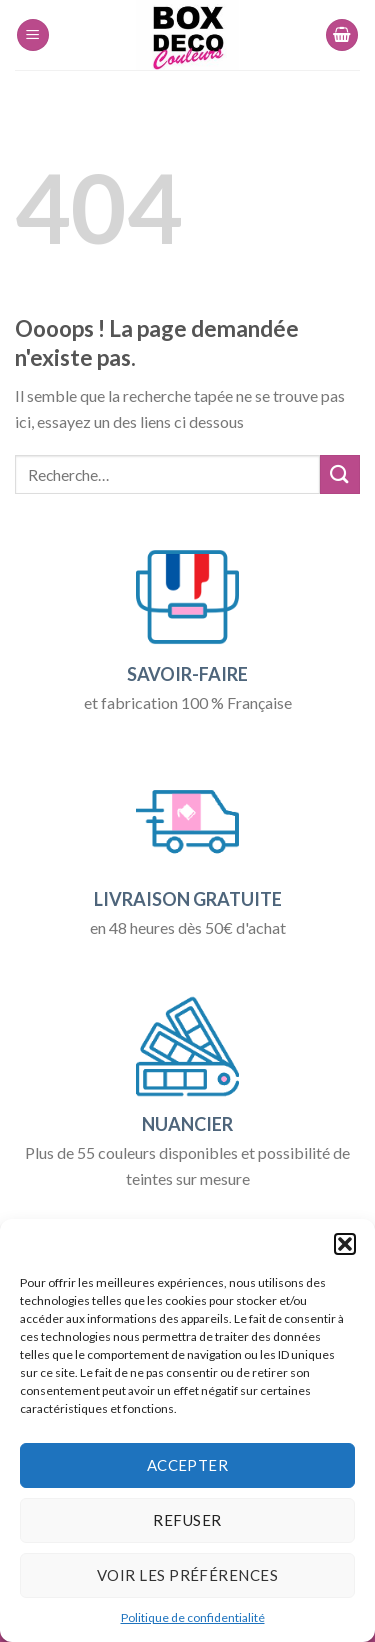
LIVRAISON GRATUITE (188, 899)
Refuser (187, 1520)
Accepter (188, 1465)
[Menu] (33, 35)
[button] (345, 1244)
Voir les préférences (187, 1575)
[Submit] (340, 474)
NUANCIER (187, 1124)
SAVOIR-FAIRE (187, 674)
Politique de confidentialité (193, 1617)
